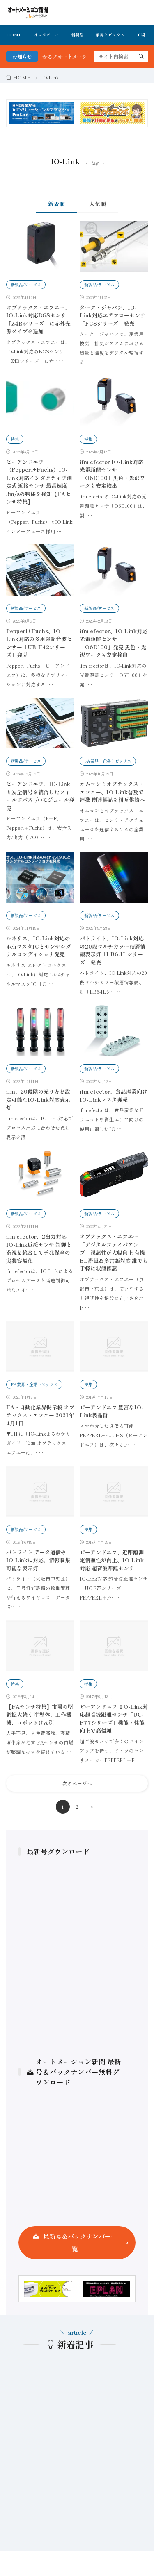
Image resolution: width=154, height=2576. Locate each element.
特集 (15, 439)
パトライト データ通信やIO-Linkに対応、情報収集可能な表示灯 (38, 1560)
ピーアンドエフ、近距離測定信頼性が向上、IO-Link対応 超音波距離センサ (112, 1560)
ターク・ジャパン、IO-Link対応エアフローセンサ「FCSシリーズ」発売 (112, 315)
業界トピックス (110, 35)
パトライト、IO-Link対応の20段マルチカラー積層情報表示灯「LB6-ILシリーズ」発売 (112, 950)
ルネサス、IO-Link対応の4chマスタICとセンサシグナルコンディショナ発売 (38, 946)
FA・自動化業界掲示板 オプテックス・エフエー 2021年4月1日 (40, 1415)
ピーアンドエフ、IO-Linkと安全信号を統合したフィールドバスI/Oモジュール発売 (40, 796)
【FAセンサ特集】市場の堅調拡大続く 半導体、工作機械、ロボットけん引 (39, 1714)
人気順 (97, 203)
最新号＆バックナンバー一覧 (80, 2242)
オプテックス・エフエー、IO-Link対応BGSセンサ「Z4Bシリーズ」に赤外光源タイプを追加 (38, 319)
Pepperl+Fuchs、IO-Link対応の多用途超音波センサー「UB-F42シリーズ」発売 (39, 643)
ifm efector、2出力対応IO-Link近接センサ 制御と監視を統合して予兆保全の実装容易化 (38, 1248)
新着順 (56, 203)
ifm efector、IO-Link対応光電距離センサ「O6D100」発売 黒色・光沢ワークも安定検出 (113, 643)
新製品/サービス (26, 284)
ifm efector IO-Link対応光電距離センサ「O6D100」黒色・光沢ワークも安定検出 (112, 474)
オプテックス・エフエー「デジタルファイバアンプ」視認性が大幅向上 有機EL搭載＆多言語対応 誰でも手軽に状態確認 (114, 1252)
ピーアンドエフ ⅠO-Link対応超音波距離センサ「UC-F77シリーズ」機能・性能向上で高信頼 (114, 1719)
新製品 (77, 35)
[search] (141, 56)
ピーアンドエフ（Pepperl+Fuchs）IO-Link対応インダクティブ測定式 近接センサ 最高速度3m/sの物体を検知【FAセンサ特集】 (39, 482)
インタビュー (46, 35)
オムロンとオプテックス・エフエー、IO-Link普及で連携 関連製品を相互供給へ (112, 792)
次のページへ (77, 1783)
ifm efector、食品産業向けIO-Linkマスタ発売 (113, 1095)
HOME (14, 35)
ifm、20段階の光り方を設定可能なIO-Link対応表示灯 (38, 1099)
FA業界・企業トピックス (107, 761)
